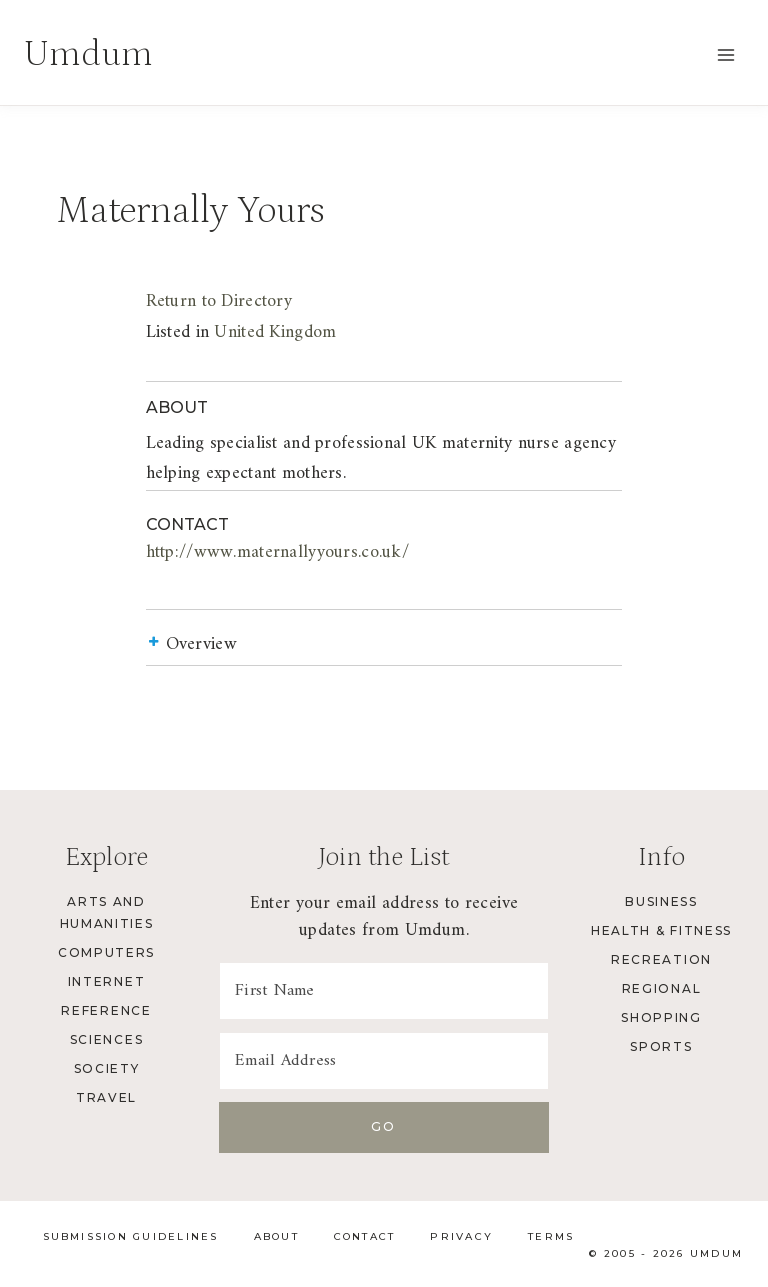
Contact (365, 1236)
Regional (661, 988)
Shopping (661, 1017)
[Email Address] (384, 1061)
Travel (106, 1097)
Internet (106, 981)
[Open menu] (725, 54)
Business (661, 901)
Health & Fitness (661, 930)
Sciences (106, 1039)
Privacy (461, 1236)
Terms (551, 1236)
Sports (661, 1046)
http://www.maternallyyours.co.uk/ (217, 552)
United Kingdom (216, 332)
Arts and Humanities (107, 912)
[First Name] (384, 991)
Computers (106, 952)
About (276, 1236)
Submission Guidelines (131, 1236)
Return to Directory (159, 301)
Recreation (661, 959)
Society (107, 1068)
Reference (106, 1010)
